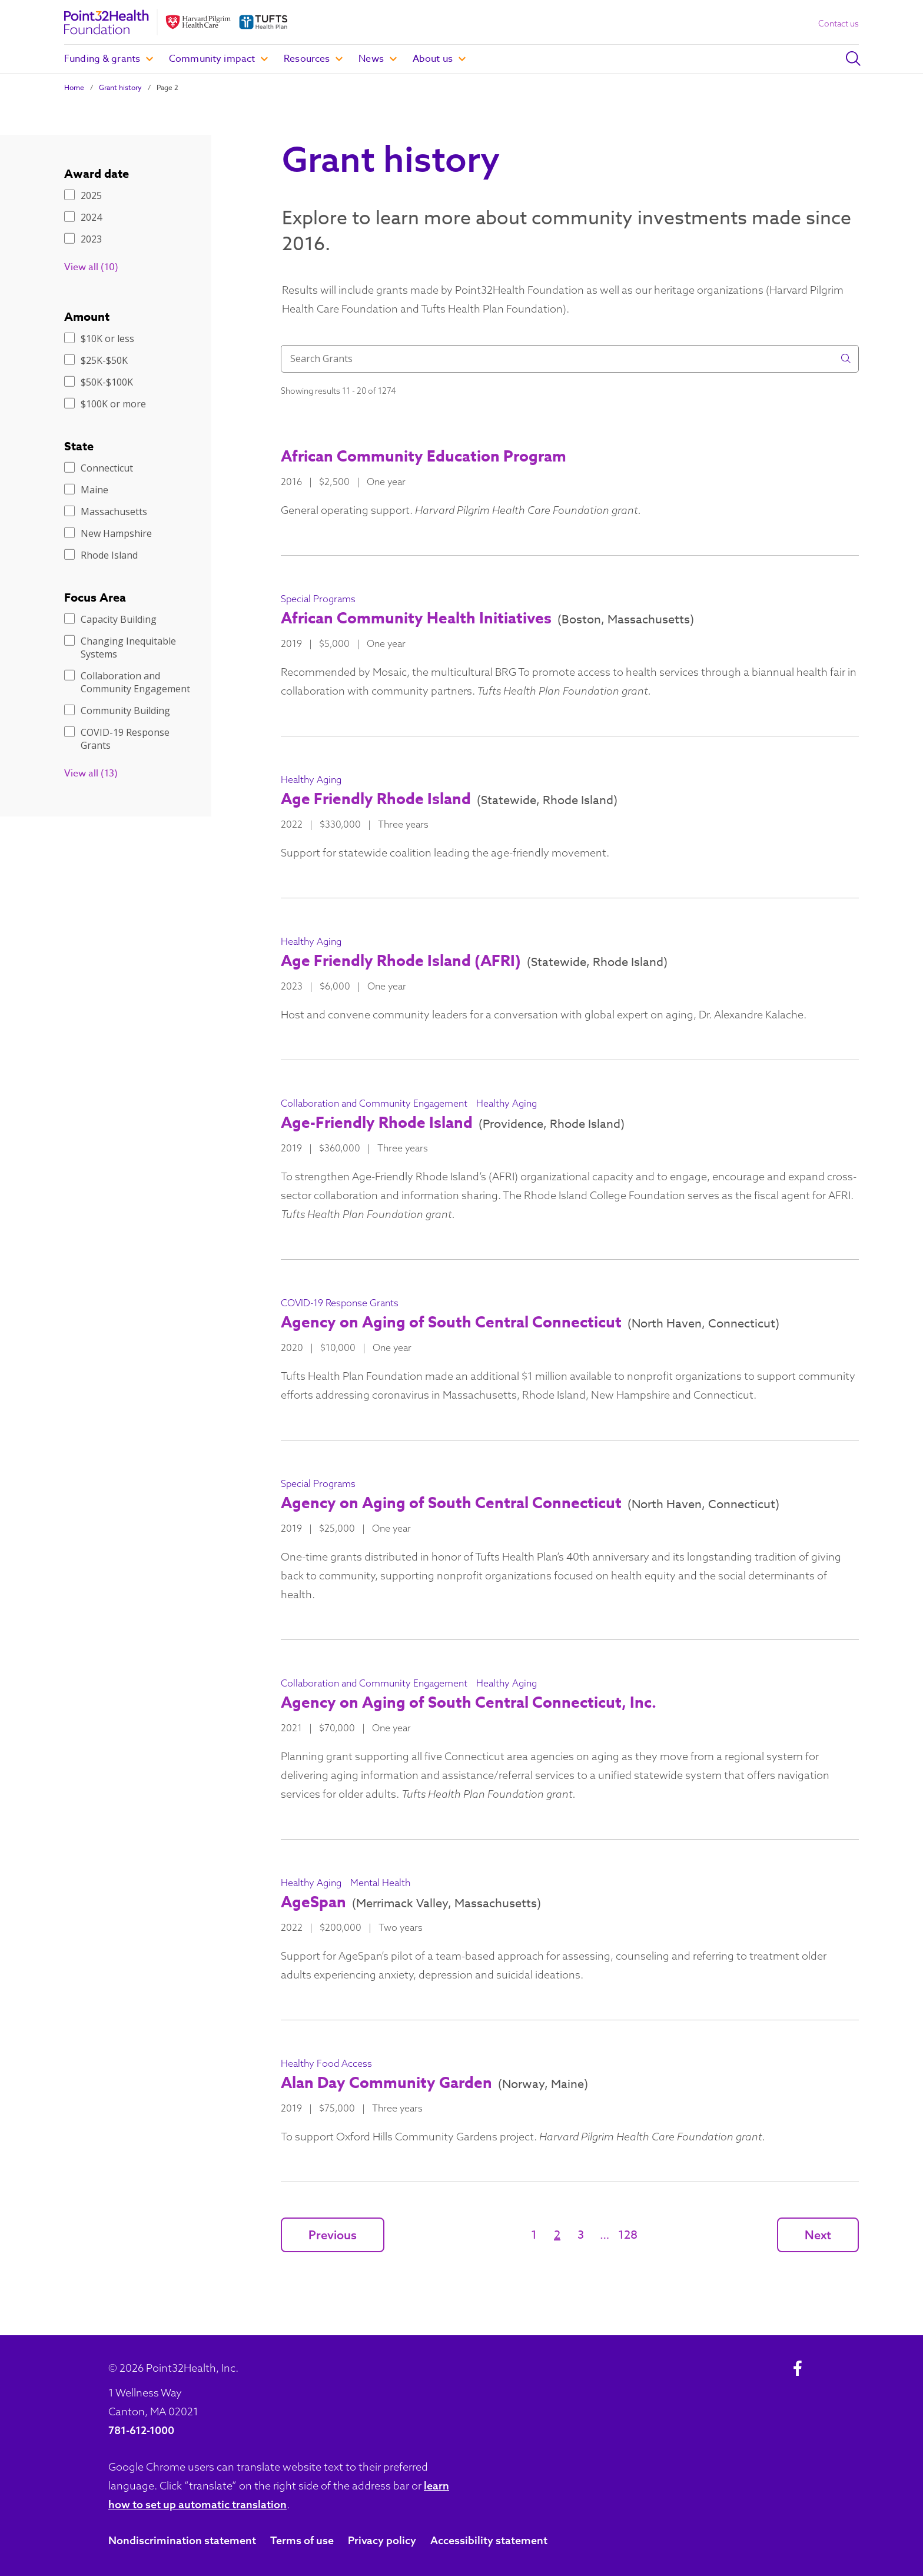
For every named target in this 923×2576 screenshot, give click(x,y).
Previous (332, 2235)
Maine (86, 489)
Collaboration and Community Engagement (127, 682)
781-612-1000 (141, 2430)
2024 (83, 217)
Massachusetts (105, 511)
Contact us (838, 23)
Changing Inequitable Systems (120, 647)
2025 (83, 195)
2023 (83, 239)
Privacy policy (382, 2540)
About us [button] (439, 59)
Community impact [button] (218, 59)
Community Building (117, 710)
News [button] (377, 59)
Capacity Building (110, 619)
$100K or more (105, 403)
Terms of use (302, 2540)
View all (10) (91, 267)
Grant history (120, 87)
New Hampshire (108, 533)
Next (818, 2235)
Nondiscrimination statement (182, 2540)
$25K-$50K (96, 360)
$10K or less (99, 338)
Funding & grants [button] (108, 59)
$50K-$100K (98, 382)
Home (74, 87)
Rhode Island (101, 555)
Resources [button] (313, 59)
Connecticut (98, 468)
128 (628, 2234)
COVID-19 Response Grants (117, 739)
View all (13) (91, 773)
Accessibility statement (488, 2540)
